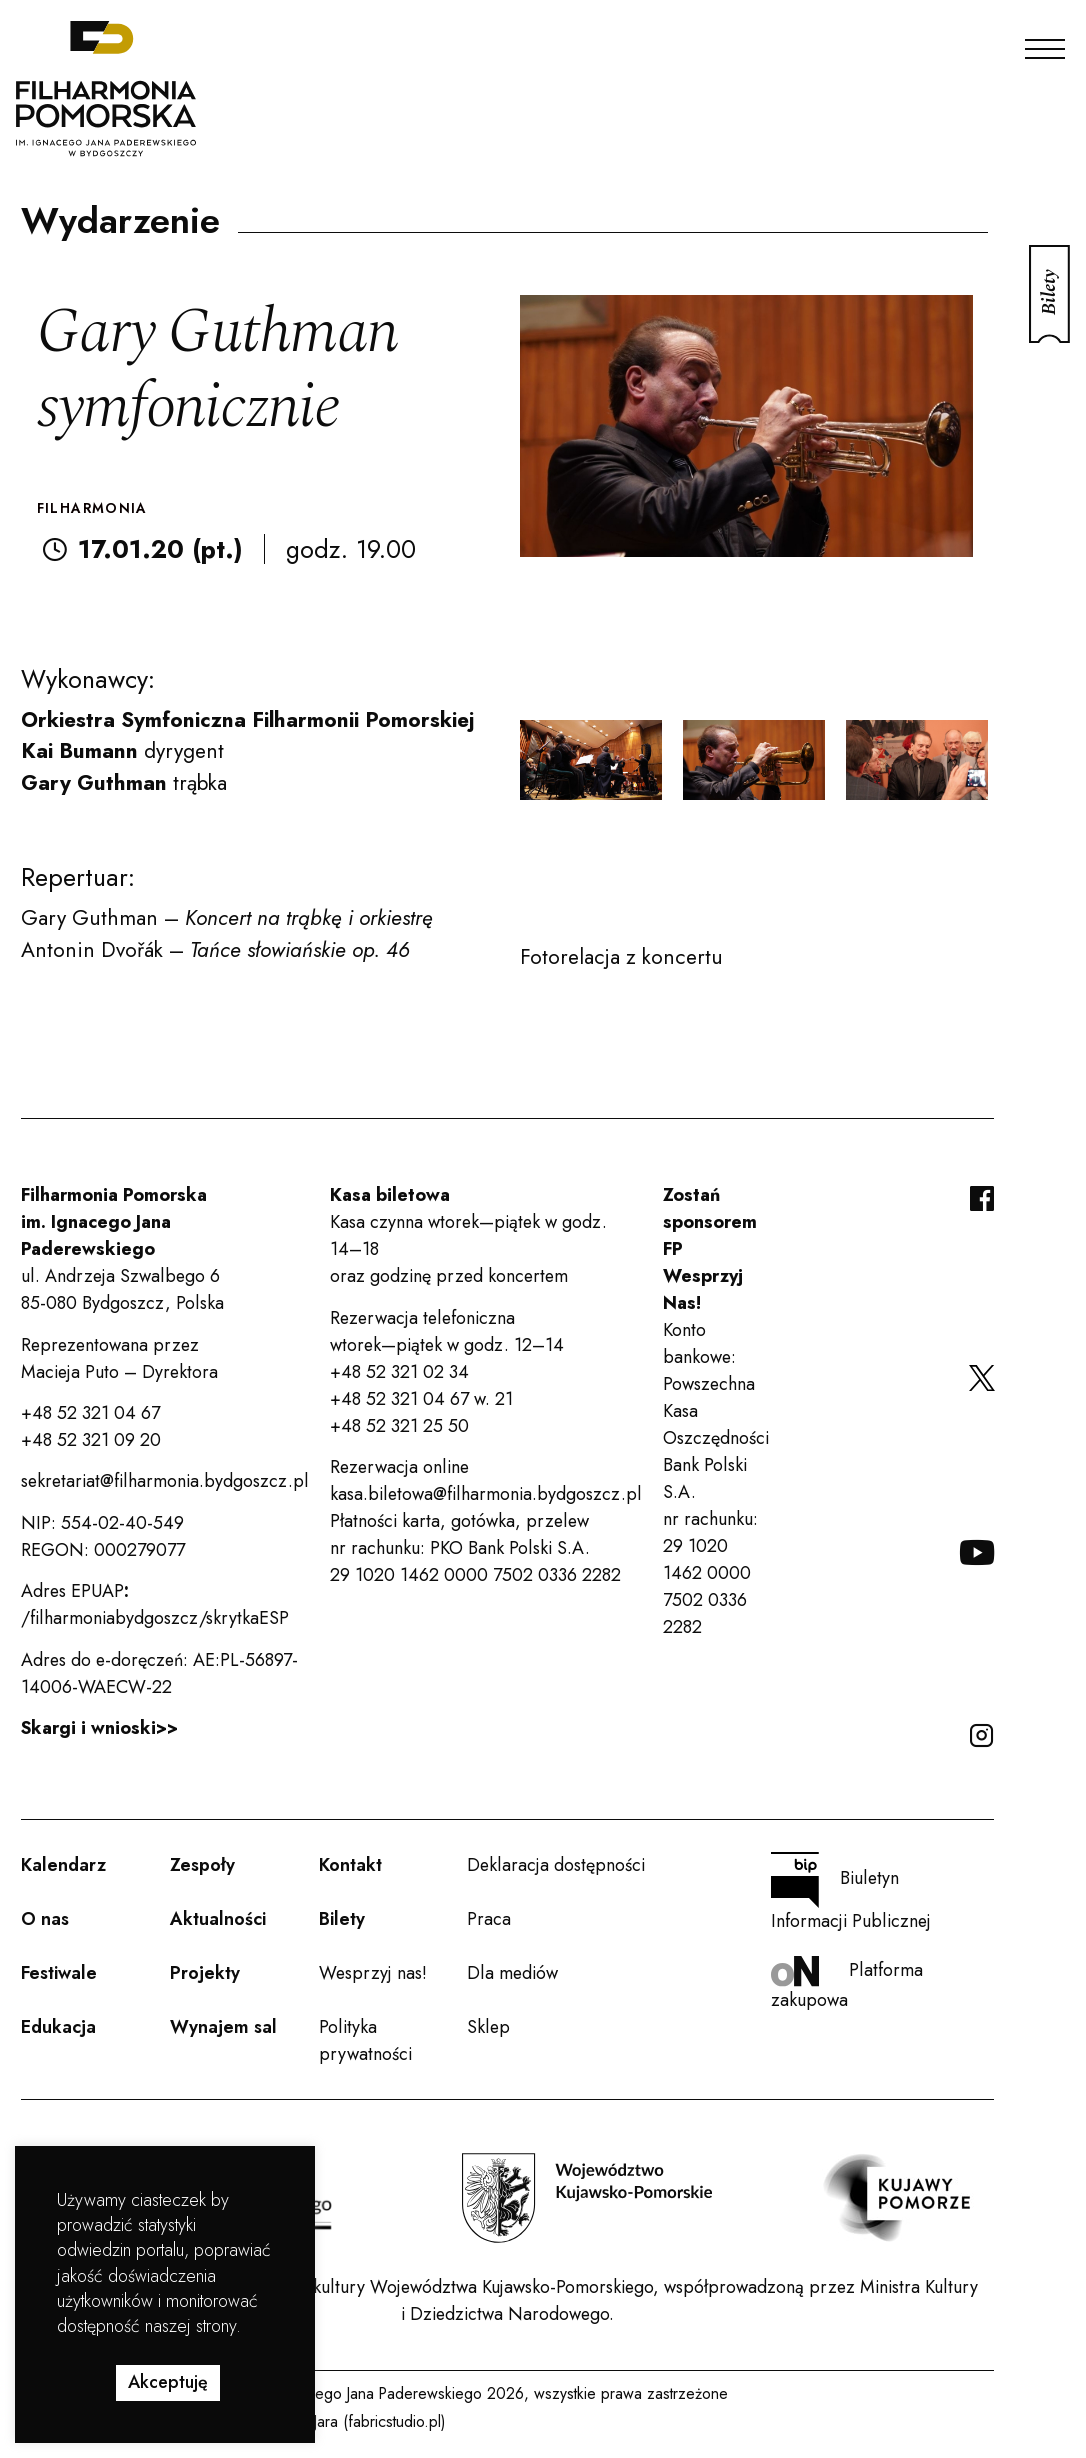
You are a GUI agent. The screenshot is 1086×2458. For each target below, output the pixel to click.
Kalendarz (63, 1865)
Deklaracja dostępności (556, 1865)
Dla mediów (512, 1973)
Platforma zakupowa (847, 1984)
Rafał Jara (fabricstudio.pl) (360, 2421)
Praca (489, 1919)
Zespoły (202, 1865)
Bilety (342, 1919)
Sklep (488, 2027)
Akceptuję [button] (168, 2382)
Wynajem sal (223, 2027)
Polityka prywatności (365, 2040)
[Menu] (1045, 43)
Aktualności (218, 1919)
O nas (45, 1919)
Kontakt (350, 1865)
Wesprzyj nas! (373, 1973)
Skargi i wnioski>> (99, 1728)
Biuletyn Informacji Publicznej (851, 1893)
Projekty (205, 1973)
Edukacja (58, 2027)
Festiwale (59, 1973)
